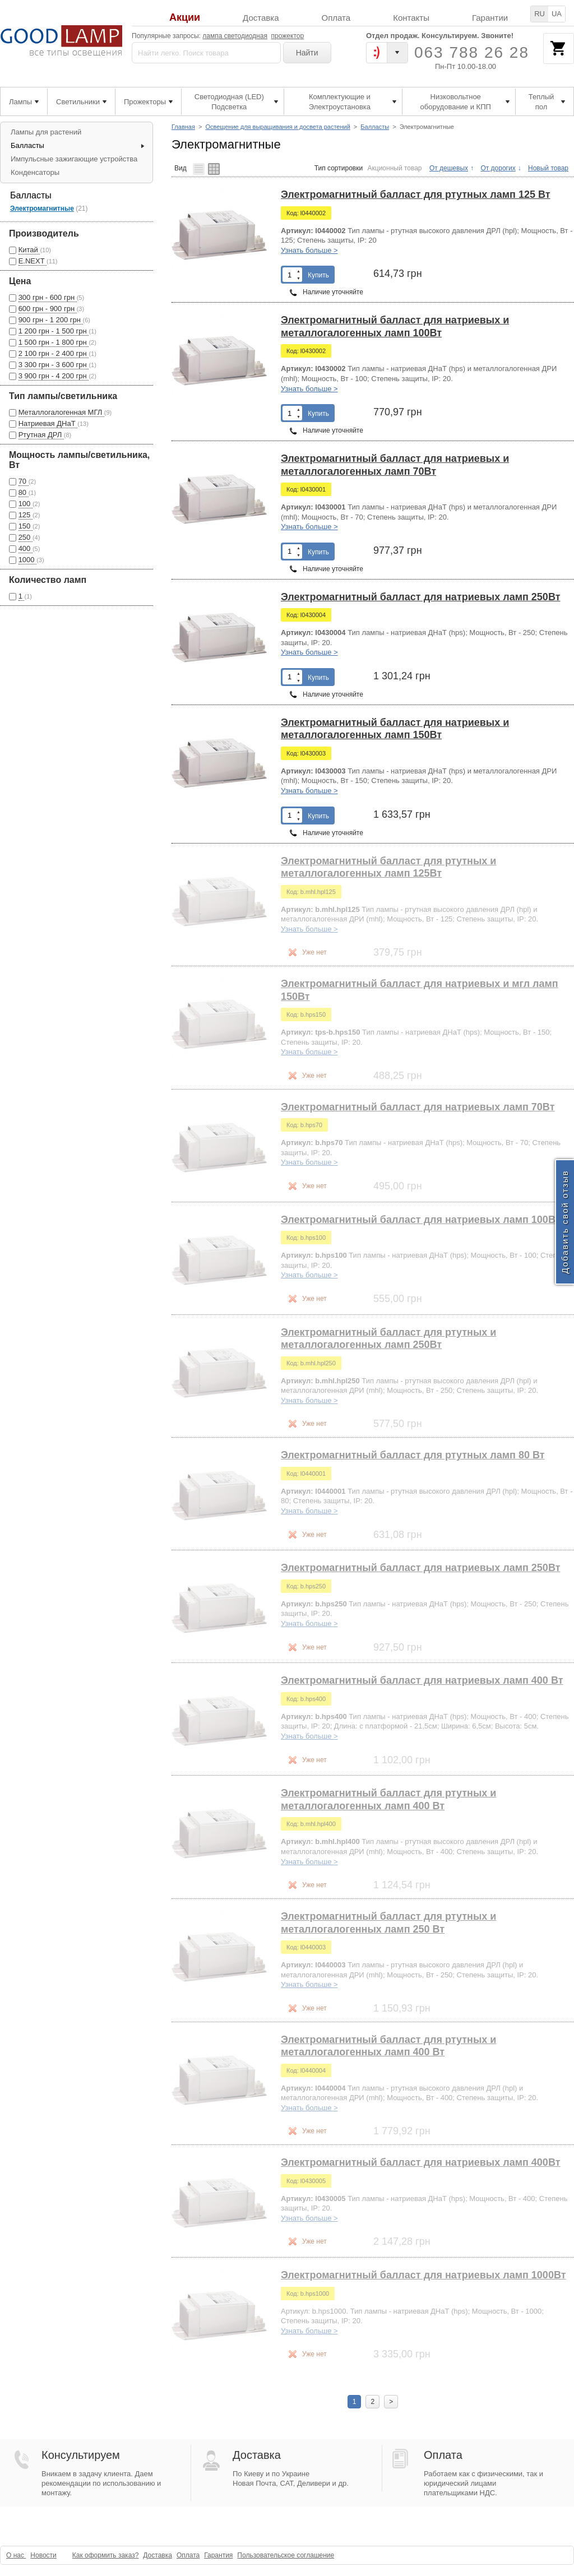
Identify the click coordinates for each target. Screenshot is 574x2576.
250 (25, 537)
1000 (27, 559)
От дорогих (497, 168)
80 (23, 492)
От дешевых (448, 168)
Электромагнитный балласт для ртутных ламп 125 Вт (415, 194)
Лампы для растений (46, 132)
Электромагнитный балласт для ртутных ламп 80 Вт (413, 1455)
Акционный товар (395, 168)
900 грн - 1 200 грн (50, 320)
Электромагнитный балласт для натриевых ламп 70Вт (417, 1107)
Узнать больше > (309, 250)
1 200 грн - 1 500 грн (53, 331)
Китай (29, 249)
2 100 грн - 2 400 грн (53, 353)
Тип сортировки (338, 168)
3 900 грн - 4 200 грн (53, 376)
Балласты (374, 126)
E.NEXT (32, 261)
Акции (184, 17)
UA (557, 14)
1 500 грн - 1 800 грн (53, 342)
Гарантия (218, 2555)
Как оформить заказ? (105, 2555)
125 (25, 515)
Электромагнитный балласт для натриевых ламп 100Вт (420, 1219)
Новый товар (548, 168)
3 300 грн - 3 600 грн (53, 364)
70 (23, 481)
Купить (318, 275)
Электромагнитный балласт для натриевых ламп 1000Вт (423, 2275)
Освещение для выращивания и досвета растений (277, 126)
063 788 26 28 (471, 52)
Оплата (336, 17)
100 (25, 503)
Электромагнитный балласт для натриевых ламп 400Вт (420, 2162)
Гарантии (490, 17)
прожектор (287, 36)
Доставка (261, 17)
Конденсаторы (35, 172)
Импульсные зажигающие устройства (74, 159)
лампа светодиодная (234, 36)
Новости (43, 2555)
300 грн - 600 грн (47, 297)
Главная (183, 126)
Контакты (411, 17)
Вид (180, 168)
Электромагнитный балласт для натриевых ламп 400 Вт (422, 1680)
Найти (307, 52)
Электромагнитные (42, 208)
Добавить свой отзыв (565, 1222)
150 (25, 526)
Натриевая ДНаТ (48, 423)
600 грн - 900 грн (47, 308)
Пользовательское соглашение (285, 2555)
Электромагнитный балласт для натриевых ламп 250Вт (420, 597)
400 (25, 548)
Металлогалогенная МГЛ (61, 412)
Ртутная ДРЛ (41, 434)
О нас (16, 2555)
